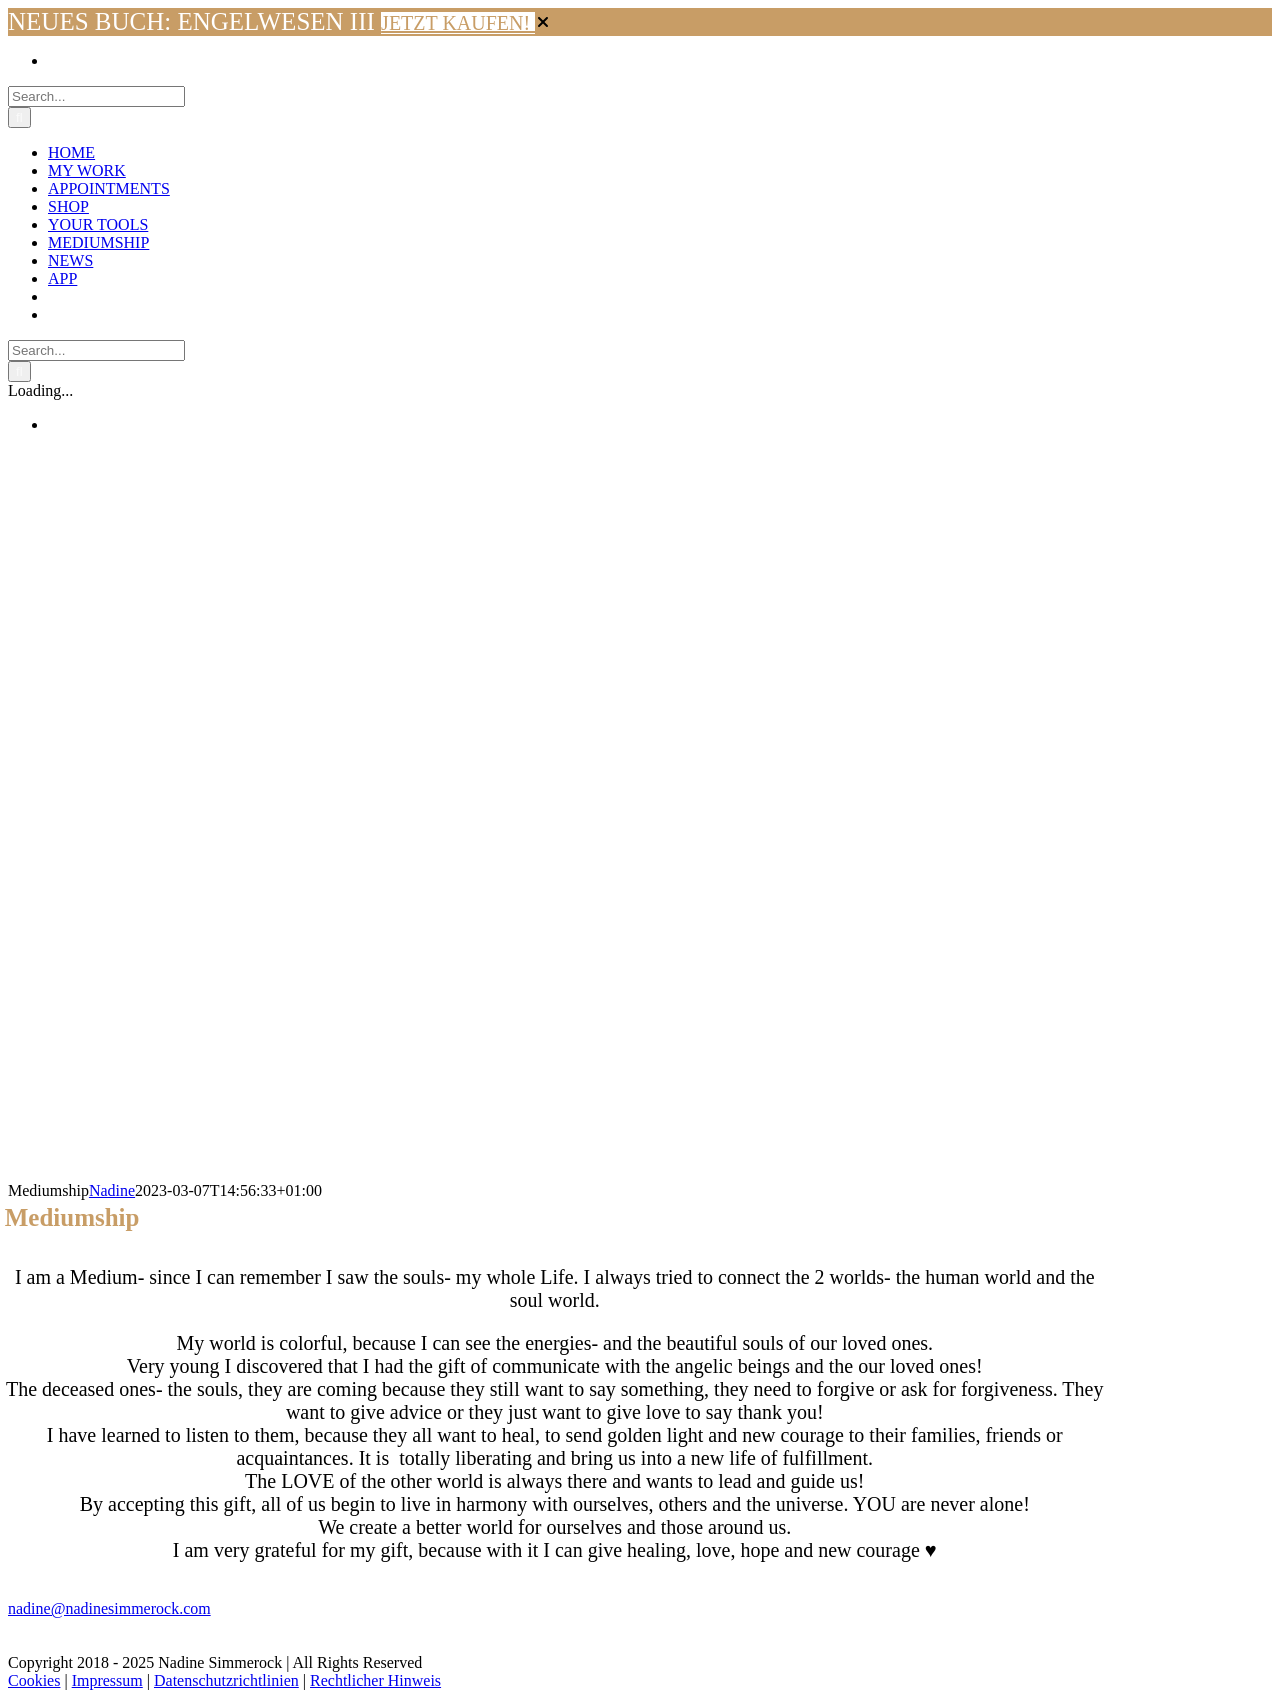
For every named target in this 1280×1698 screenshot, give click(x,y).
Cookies (34, 1680)
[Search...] (96, 96)
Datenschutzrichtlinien (226, 1680)
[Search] (19, 117)
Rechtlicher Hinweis (375, 1680)
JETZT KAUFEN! (458, 23)
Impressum (107, 1680)
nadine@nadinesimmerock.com (109, 1608)
